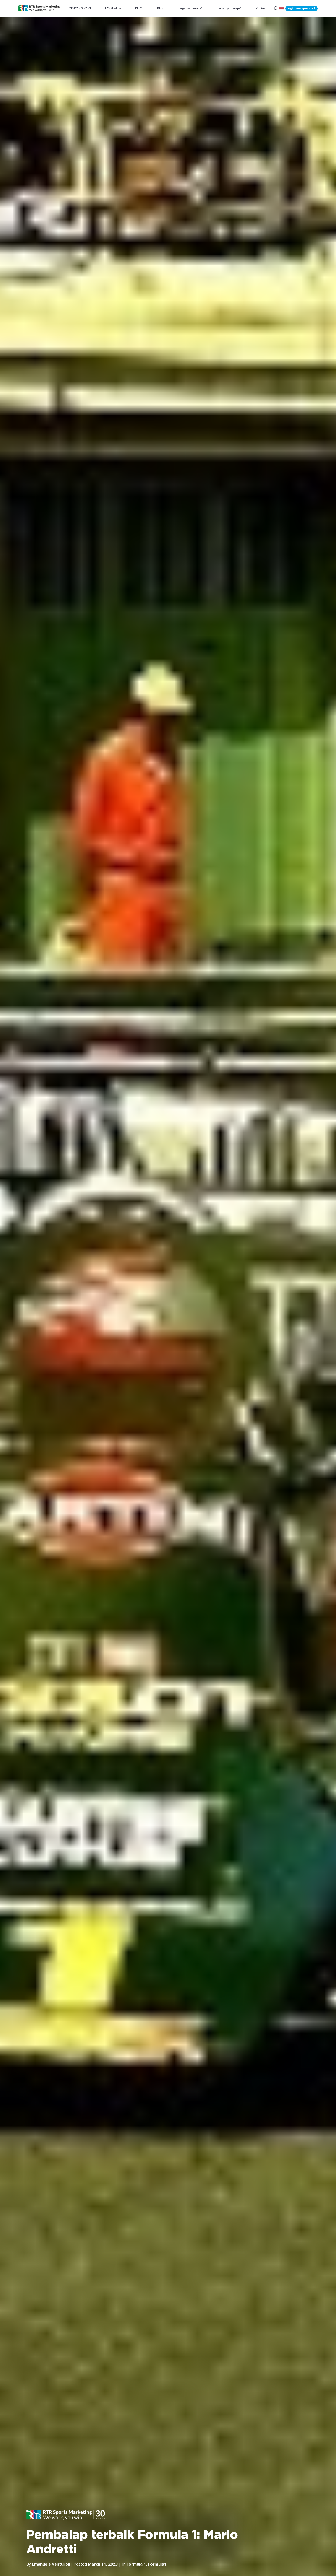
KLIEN (139, 8)
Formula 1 (136, 2563)
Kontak (260, 8)
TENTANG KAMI (80, 8)
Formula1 (157, 2563)
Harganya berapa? (189, 8)
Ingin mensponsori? (301, 8)
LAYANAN (111, 8)
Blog (160, 8)
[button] (281, 8)
